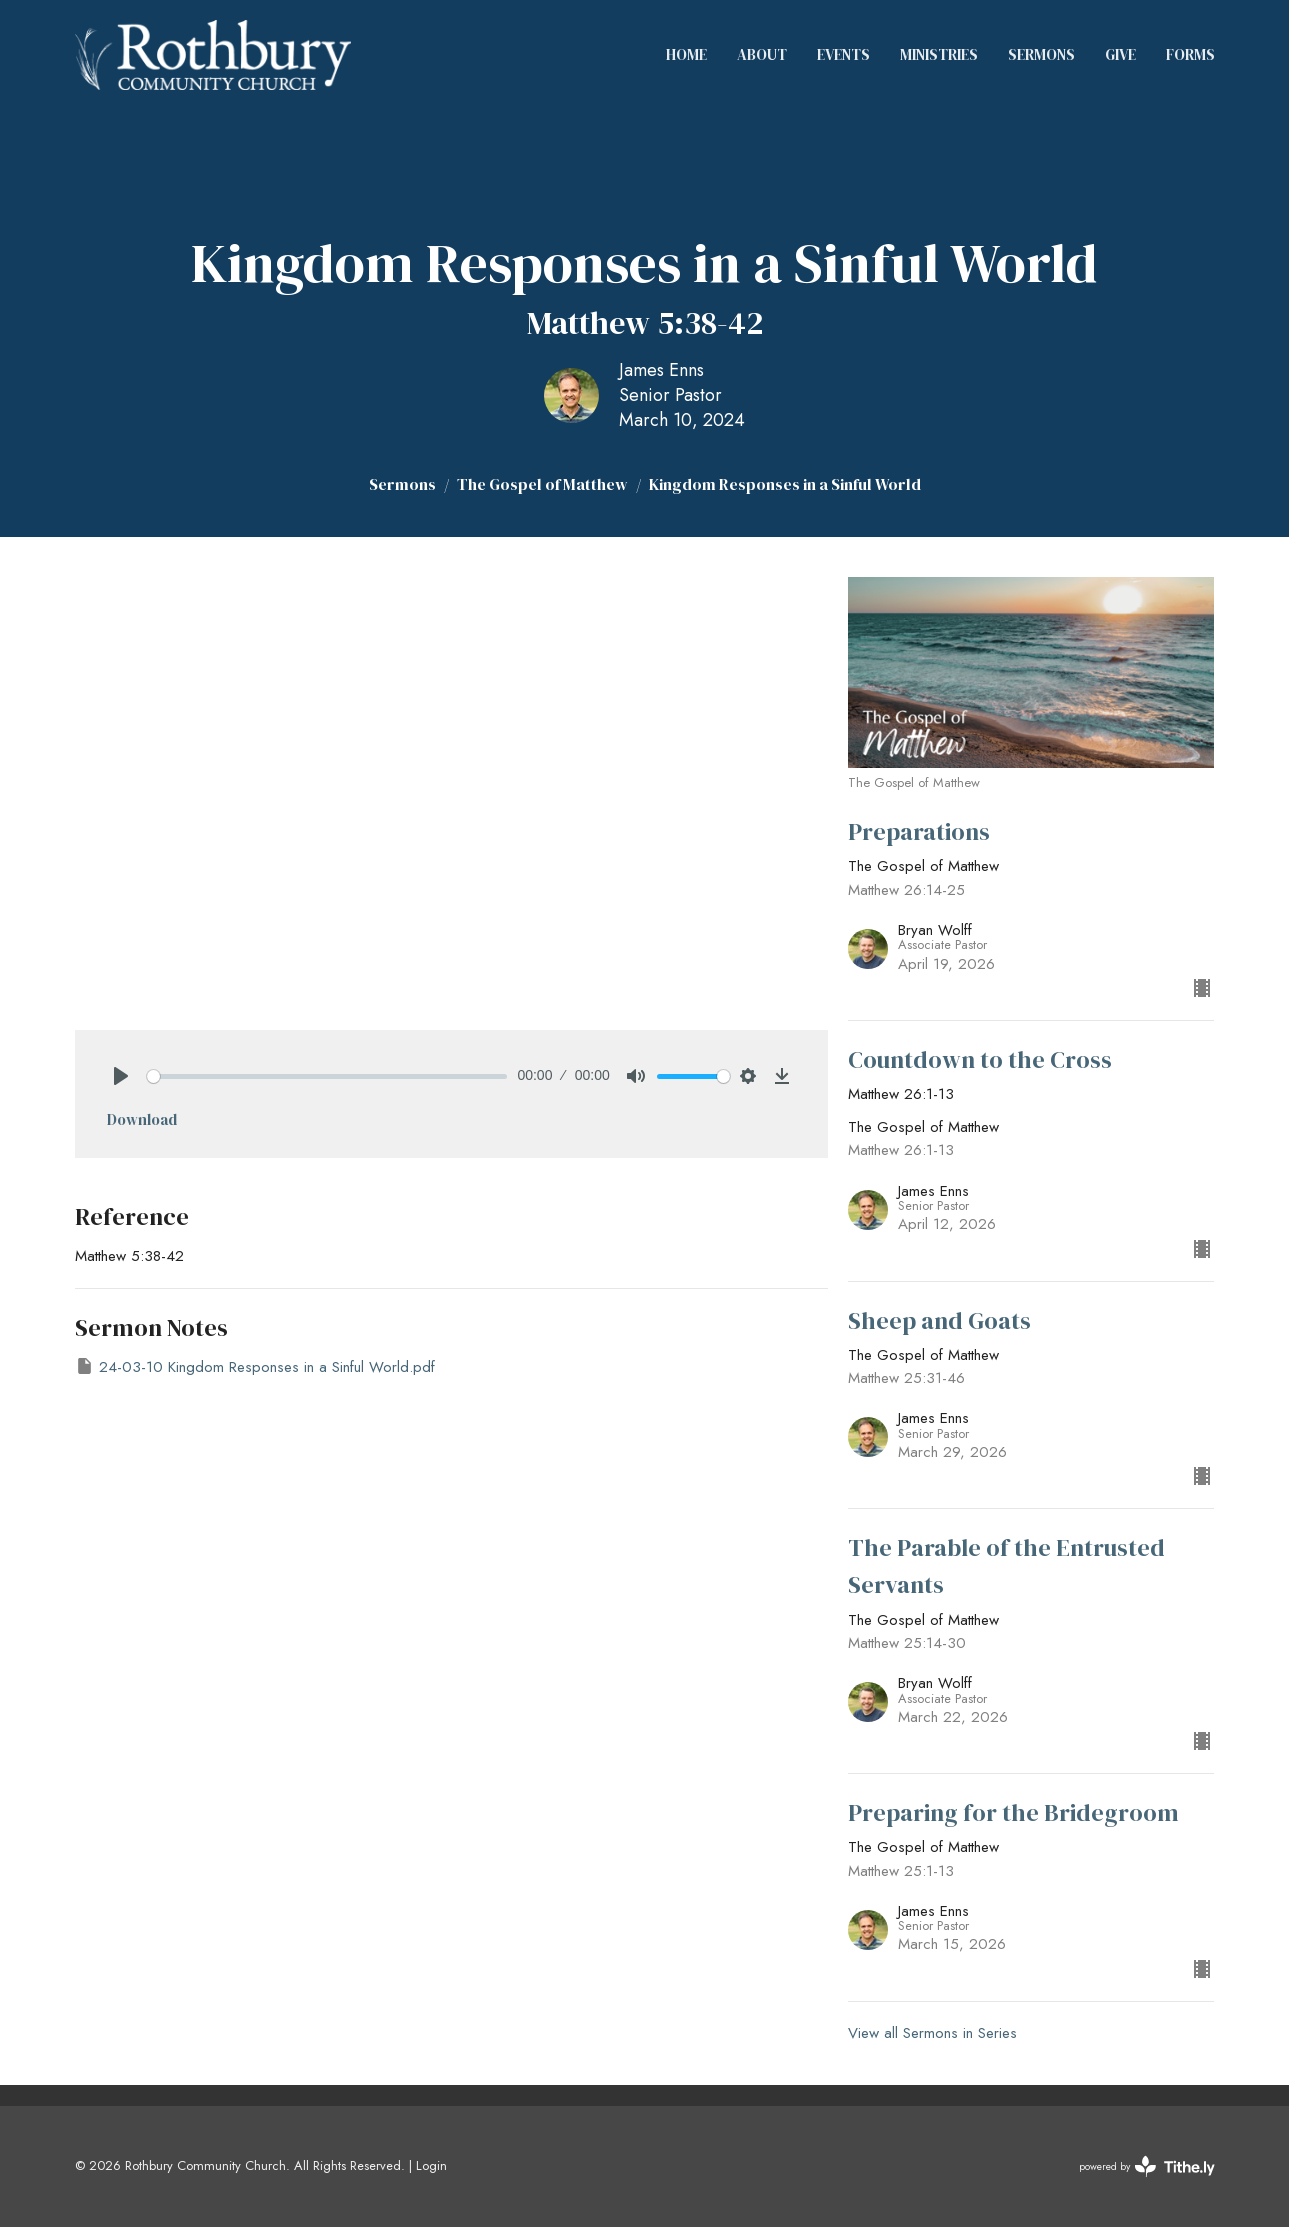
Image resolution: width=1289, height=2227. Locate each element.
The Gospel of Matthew (542, 484)
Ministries (939, 54)
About (762, 54)
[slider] (327, 1076)
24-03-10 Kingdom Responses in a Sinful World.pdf (255, 1367)
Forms (1190, 54)
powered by (1147, 2166)
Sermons (1041, 54)
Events (843, 54)
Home (686, 54)
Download (142, 1119)
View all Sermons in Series (932, 2033)
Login (431, 2165)
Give (1120, 54)
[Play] (121, 1076)
